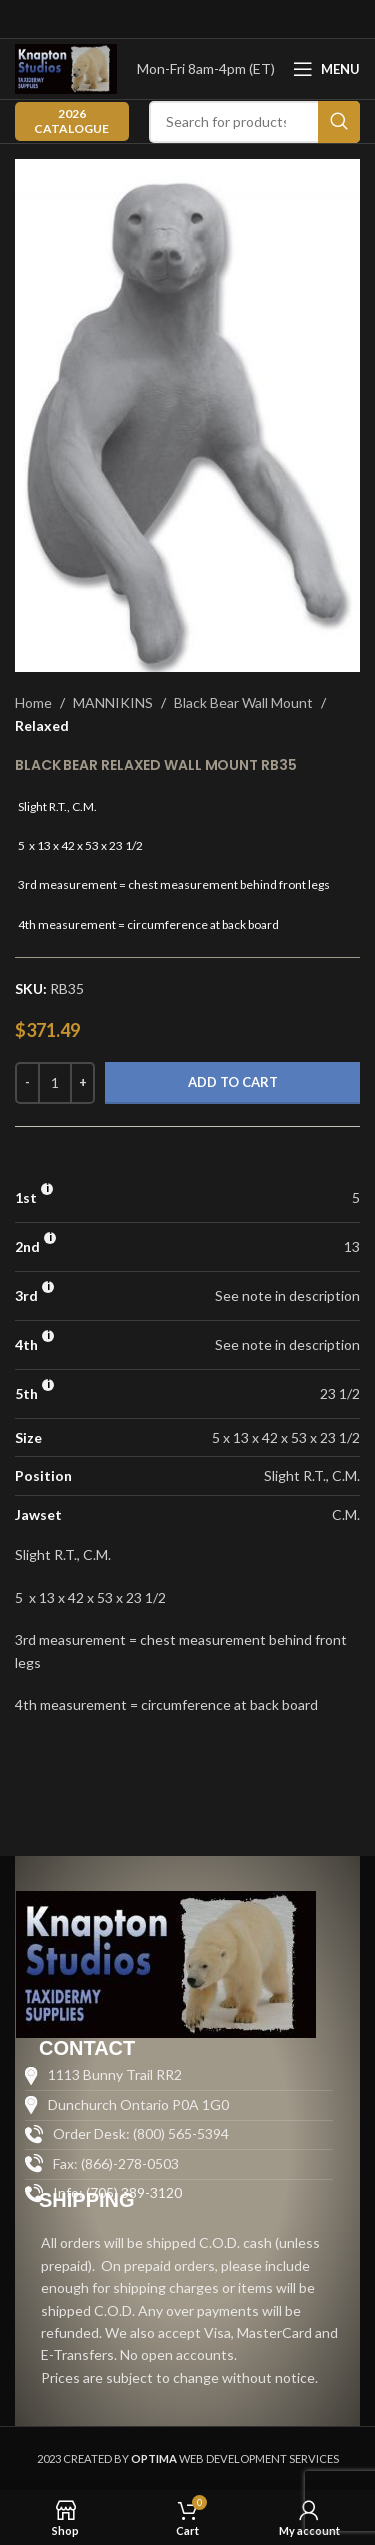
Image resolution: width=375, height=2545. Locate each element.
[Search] (254, 122)
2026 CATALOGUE (71, 120)
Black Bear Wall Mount (243, 702)
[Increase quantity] (82, 1083)
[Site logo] (66, 67)
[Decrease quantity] (27, 1083)
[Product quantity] (55, 1083)
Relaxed (42, 725)
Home (33, 702)
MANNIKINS (113, 702)
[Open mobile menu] (326, 69)
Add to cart (233, 1082)
